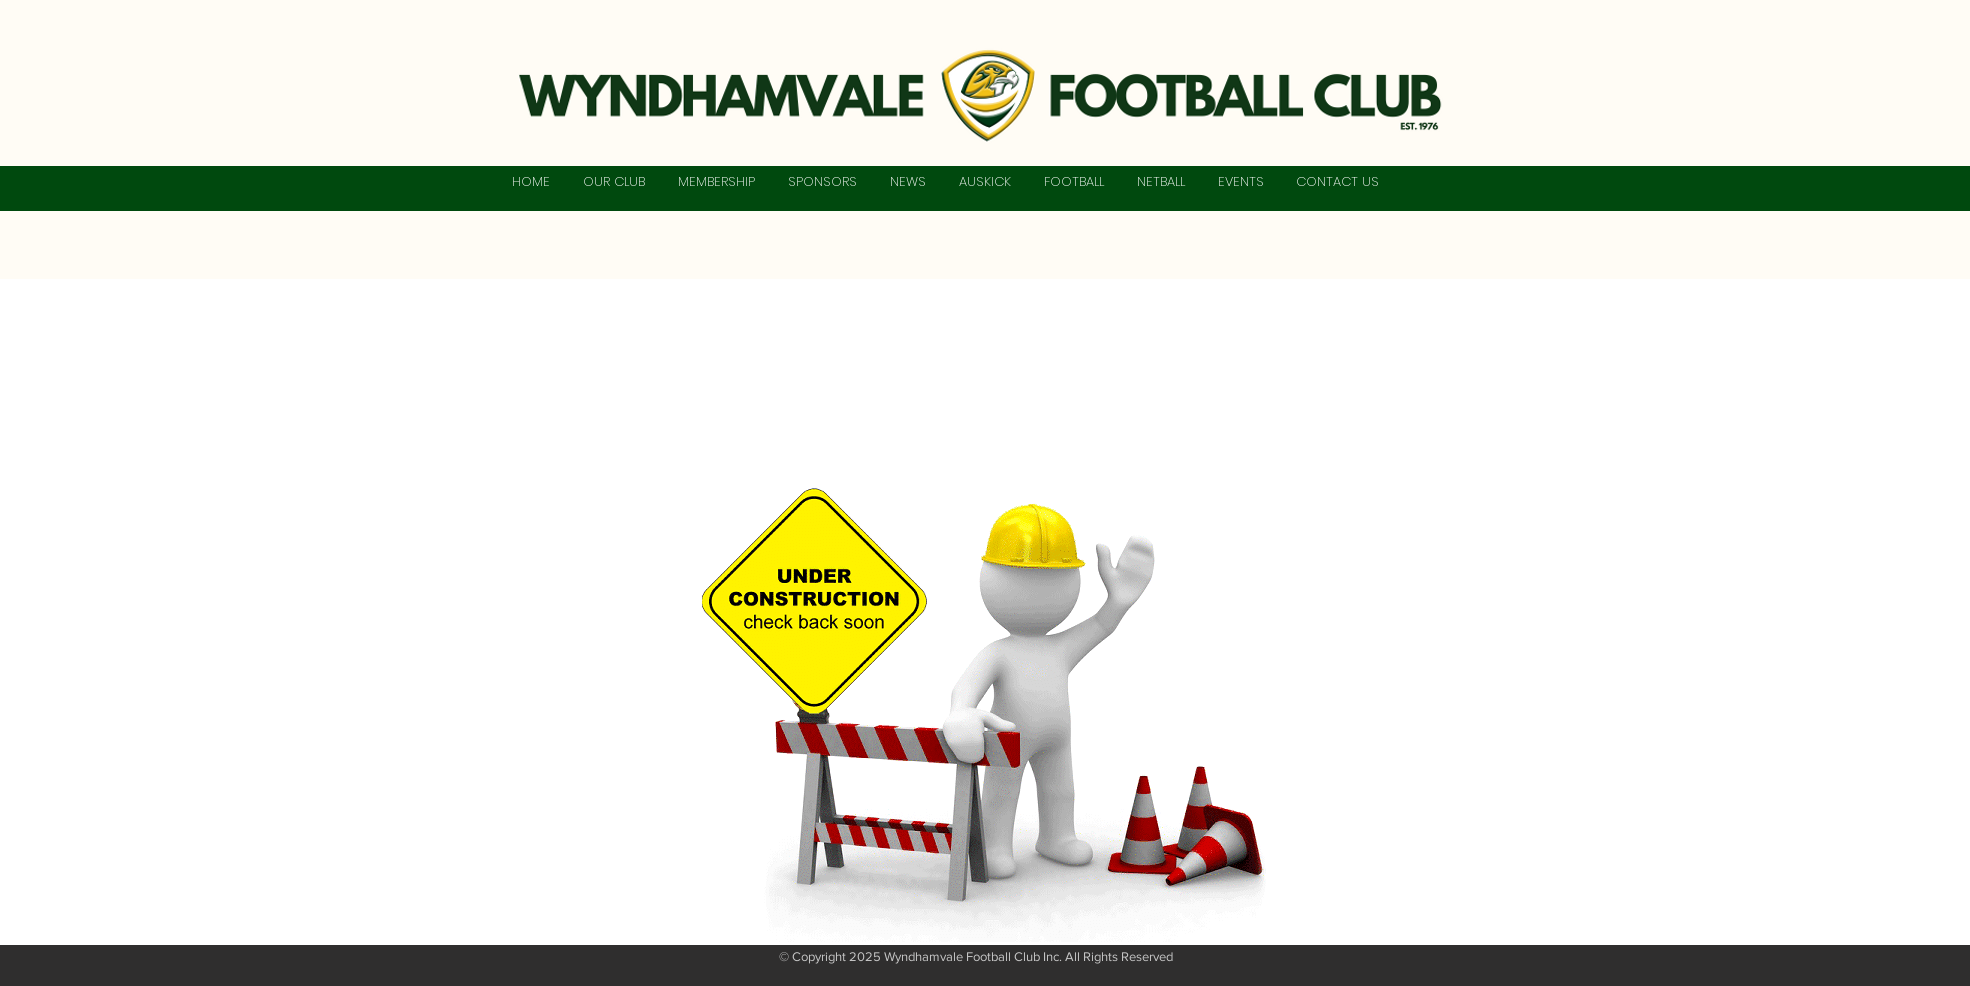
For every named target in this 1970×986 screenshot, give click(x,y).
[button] (613, 182)
